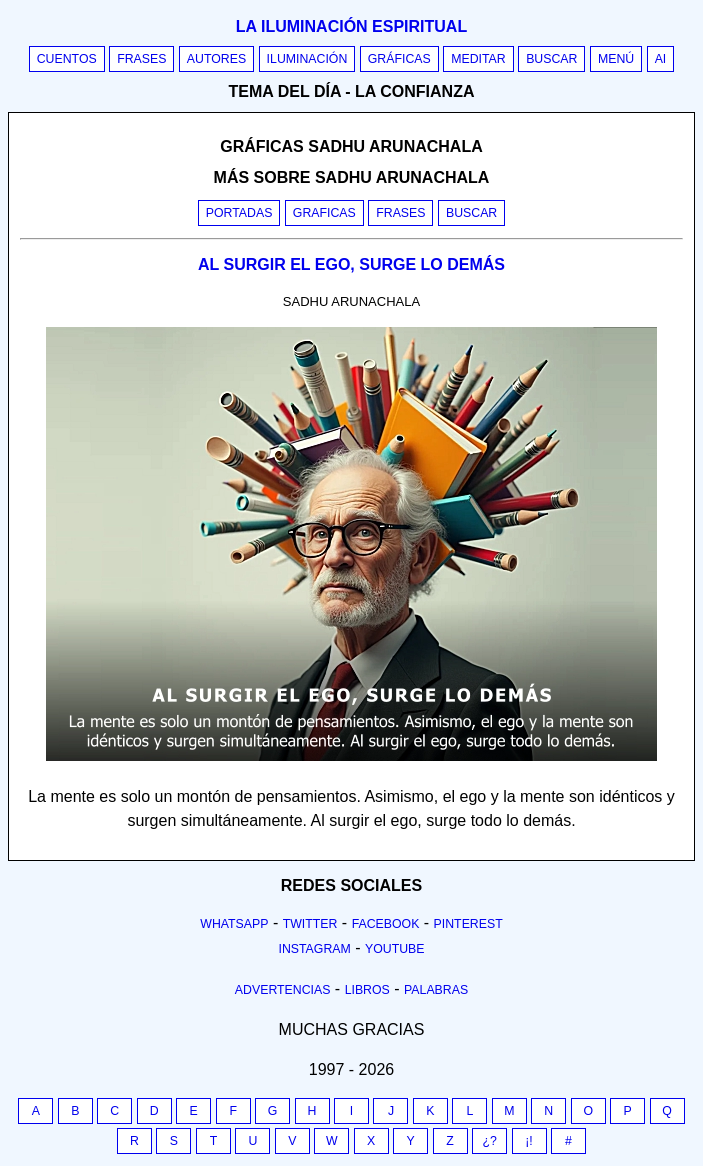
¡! (529, 1141)
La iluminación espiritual (351, 26)
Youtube (395, 949)
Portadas (239, 213)
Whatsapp (234, 924)
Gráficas (399, 59)
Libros (367, 990)
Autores (216, 59)
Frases (141, 59)
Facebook (386, 924)
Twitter (310, 924)
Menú (616, 59)
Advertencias (283, 990)
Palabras (436, 990)
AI (661, 59)
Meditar (478, 59)
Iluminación (307, 59)
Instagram (314, 949)
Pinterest (468, 924)
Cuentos (67, 59)
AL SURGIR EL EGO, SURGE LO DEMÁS (351, 264)
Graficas (324, 213)
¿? (489, 1141)
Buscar (551, 59)
